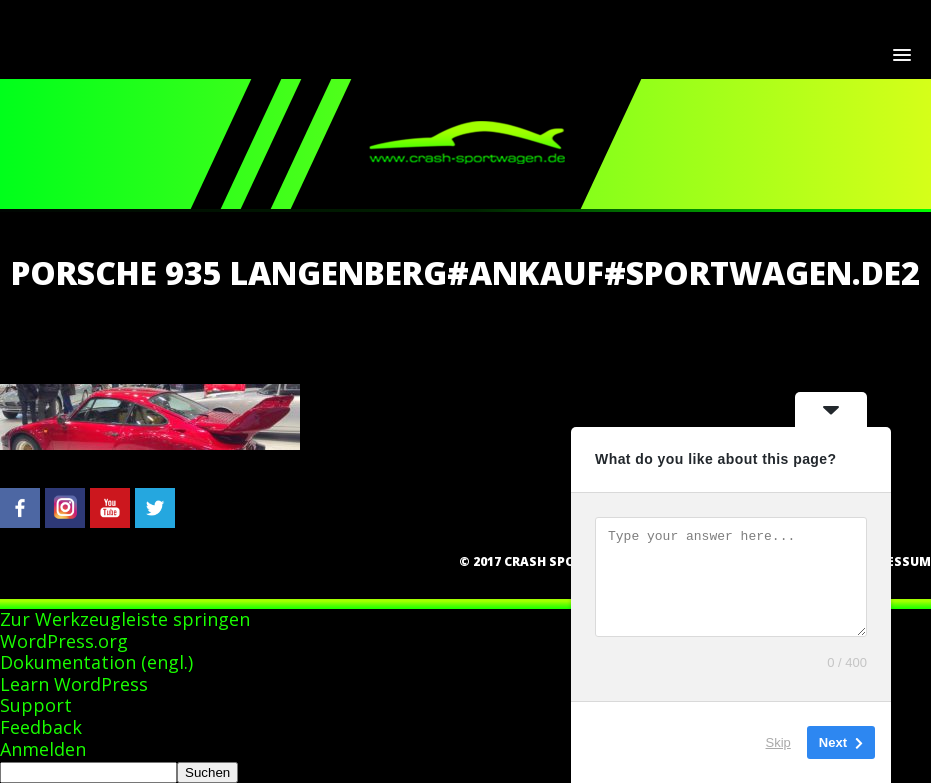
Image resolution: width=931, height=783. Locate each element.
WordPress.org (64, 641)
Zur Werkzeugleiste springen (125, 619)
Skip (778, 742)
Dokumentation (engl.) (96, 662)
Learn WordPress (74, 684)
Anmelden (43, 749)
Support (36, 705)
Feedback (41, 727)
